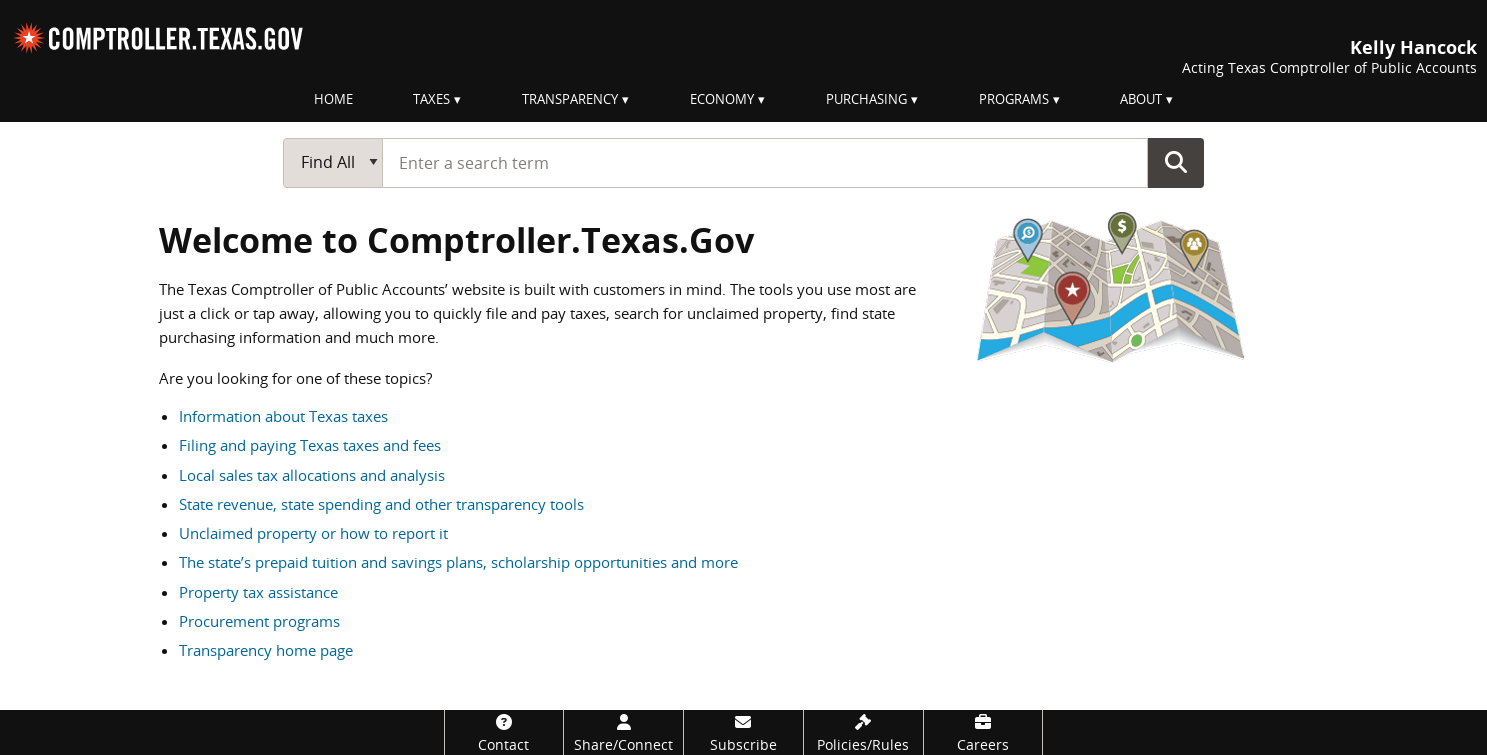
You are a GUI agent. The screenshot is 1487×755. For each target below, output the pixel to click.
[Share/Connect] (623, 732)
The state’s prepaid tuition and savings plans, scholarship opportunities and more (458, 562)
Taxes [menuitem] (431, 99)
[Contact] (504, 732)
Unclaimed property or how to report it (313, 533)
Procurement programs (259, 621)
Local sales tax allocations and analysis (312, 475)
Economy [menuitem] (722, 99)
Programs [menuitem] (1014, 99)
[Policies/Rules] (863, 732)
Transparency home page (266, 650)
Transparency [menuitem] (570, 99)
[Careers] (983, 732)
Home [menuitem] (333, 99)
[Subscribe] (743, 732)
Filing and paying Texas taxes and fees (310, 445)
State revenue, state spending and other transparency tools (381, 504)
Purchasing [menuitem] (866, 99)
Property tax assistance (258, 592)
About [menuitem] (1141, 99)
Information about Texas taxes (283, 416)
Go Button (1176, 162)
